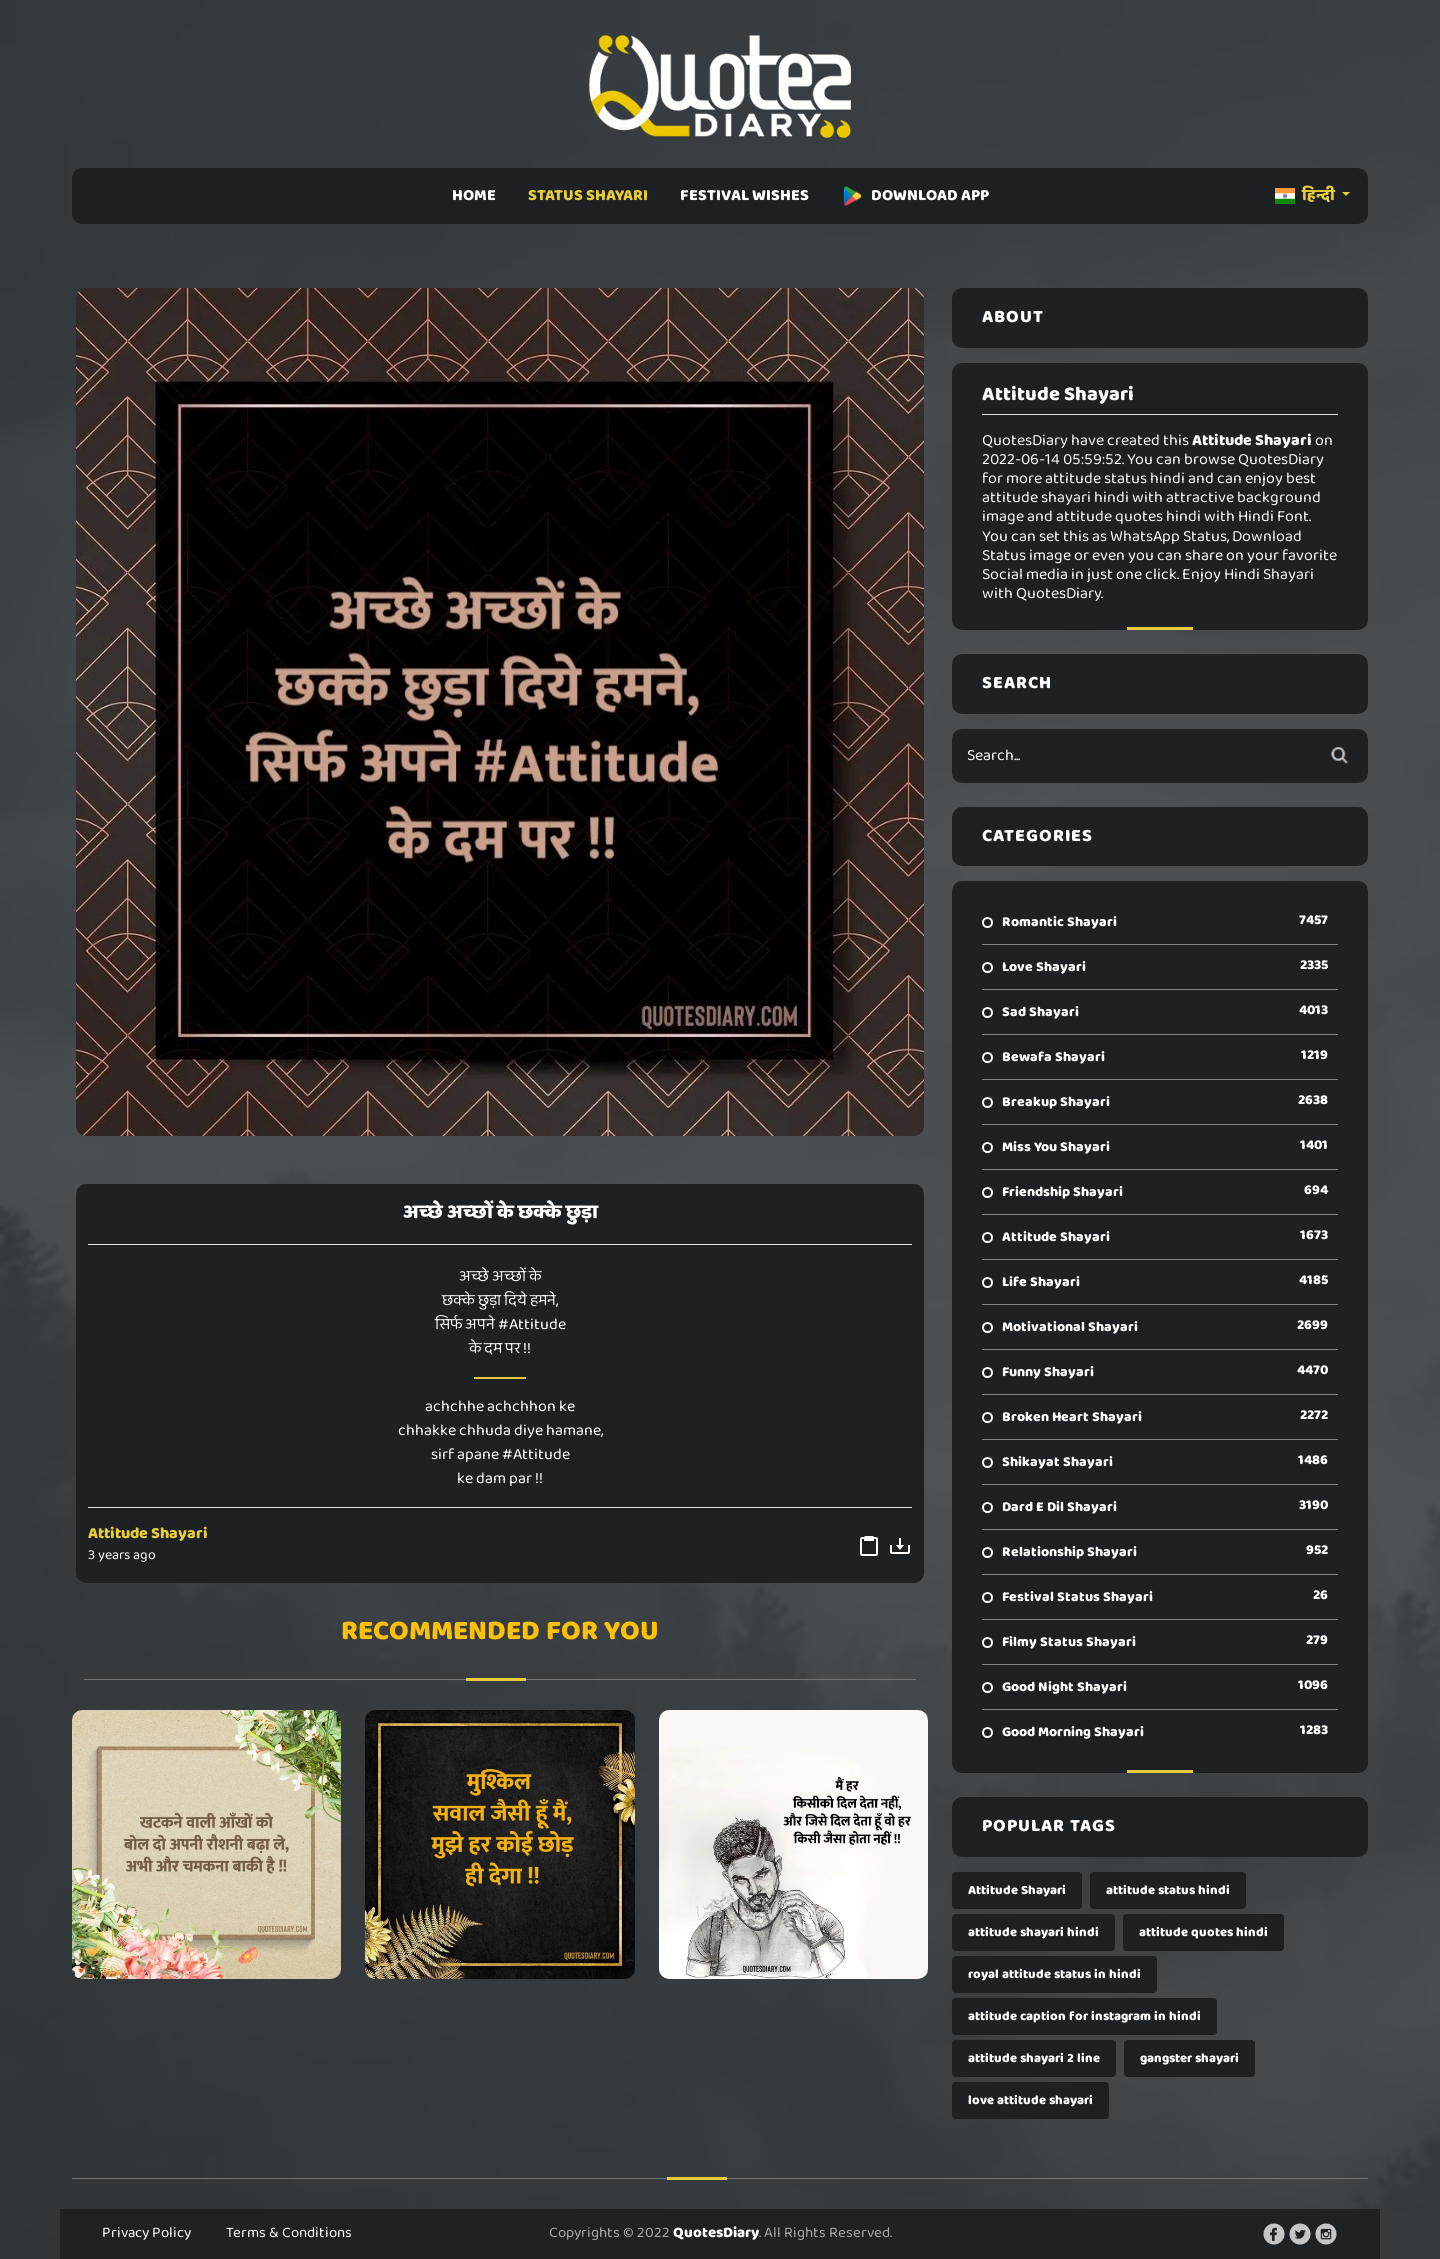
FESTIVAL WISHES (744, 195)
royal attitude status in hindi (1054, 1974)
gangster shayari (1189, 2058)
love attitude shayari (1030, 2100)
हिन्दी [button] (1306, 195)
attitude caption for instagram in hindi (1084, 2016)
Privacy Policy (146, 2233)
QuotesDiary (716, 2233)
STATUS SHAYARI (588, 195)
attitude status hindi (1168, 1890)
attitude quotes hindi (1203, 1932)
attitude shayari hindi (1033, 1932)
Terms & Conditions (289, 2233)
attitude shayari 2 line (1034, 2058)
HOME (474, 195)
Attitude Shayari (148, 1533)
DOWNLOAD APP (915, 195)
